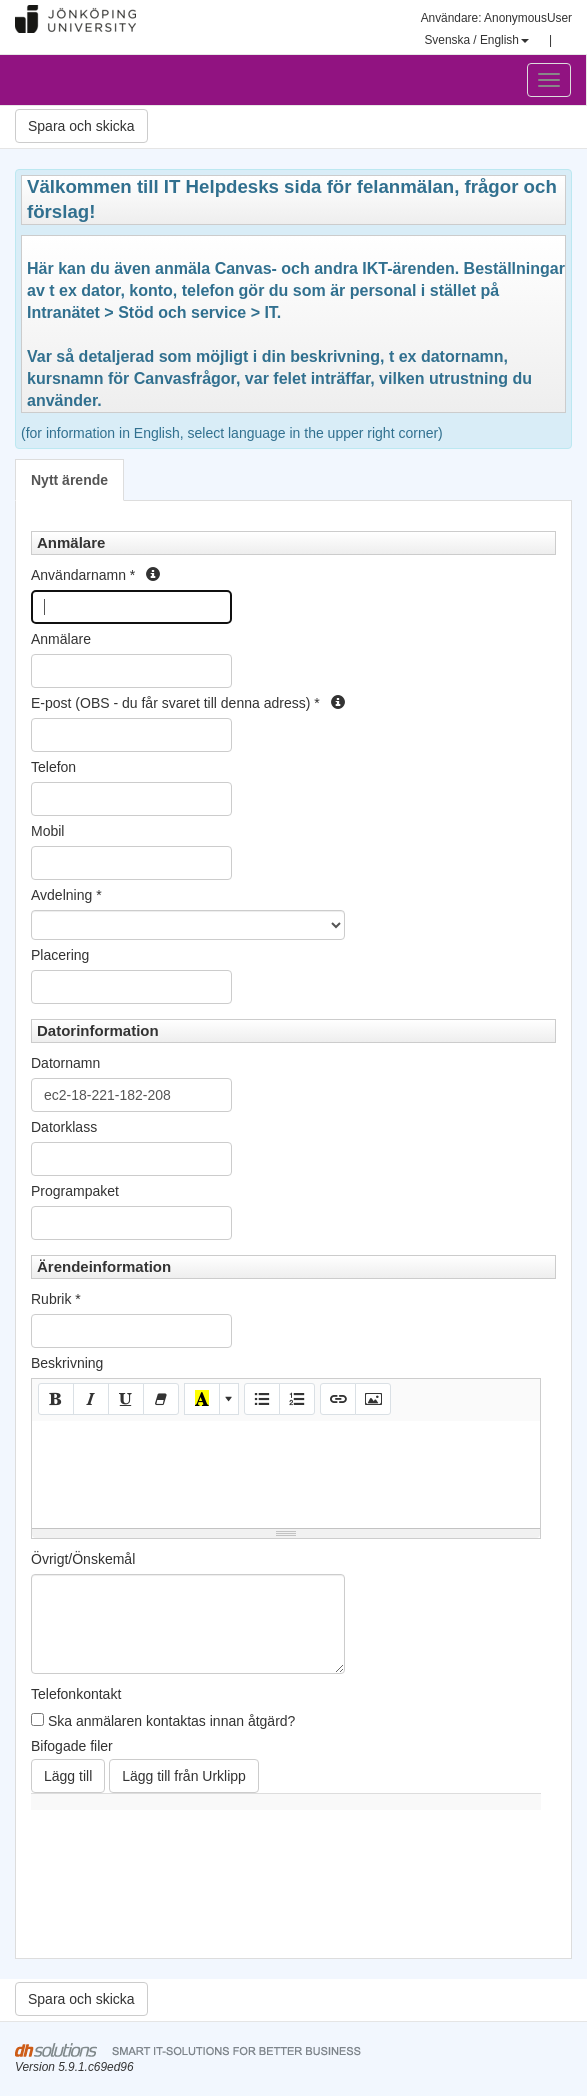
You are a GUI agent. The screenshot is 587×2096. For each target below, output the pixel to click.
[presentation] (183, 1899)
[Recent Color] (202, 1399)
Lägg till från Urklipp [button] (184, 1776)
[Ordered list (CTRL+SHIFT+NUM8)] (297, 1399)
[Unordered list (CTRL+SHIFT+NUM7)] (262, 1399)
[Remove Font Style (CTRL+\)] (161, 1399)
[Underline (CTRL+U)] (126, 1399)
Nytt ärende (69, 480)
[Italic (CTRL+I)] (91, 1399)
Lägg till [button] (68, 1776)
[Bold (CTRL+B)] (56, 1399)
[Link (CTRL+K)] (338, 1399)
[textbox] (286, 1471)
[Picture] (373, 1399)
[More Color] (229, 1399)
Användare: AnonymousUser (496, 18)
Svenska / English (476, 40)
